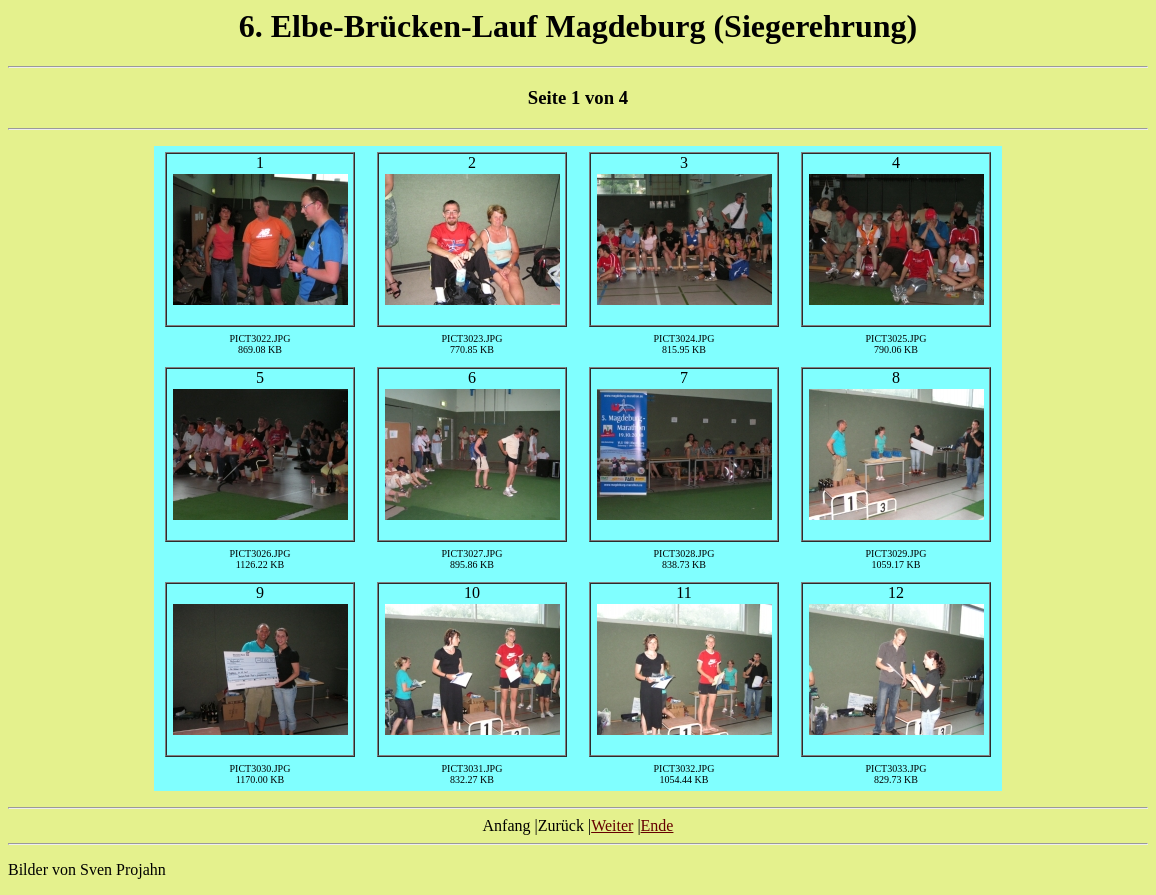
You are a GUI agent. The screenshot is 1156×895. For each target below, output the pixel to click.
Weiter (612, 825)
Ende (657, 825)
